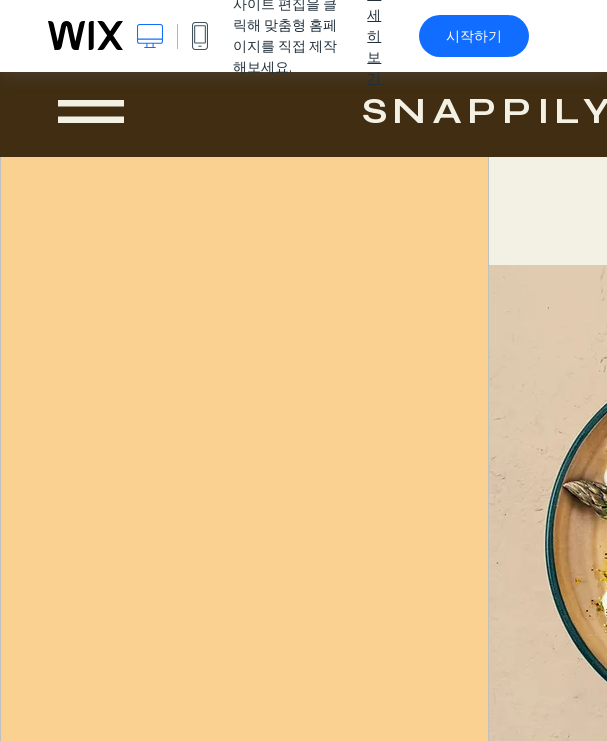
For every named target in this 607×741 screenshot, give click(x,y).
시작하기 (474, 36)
